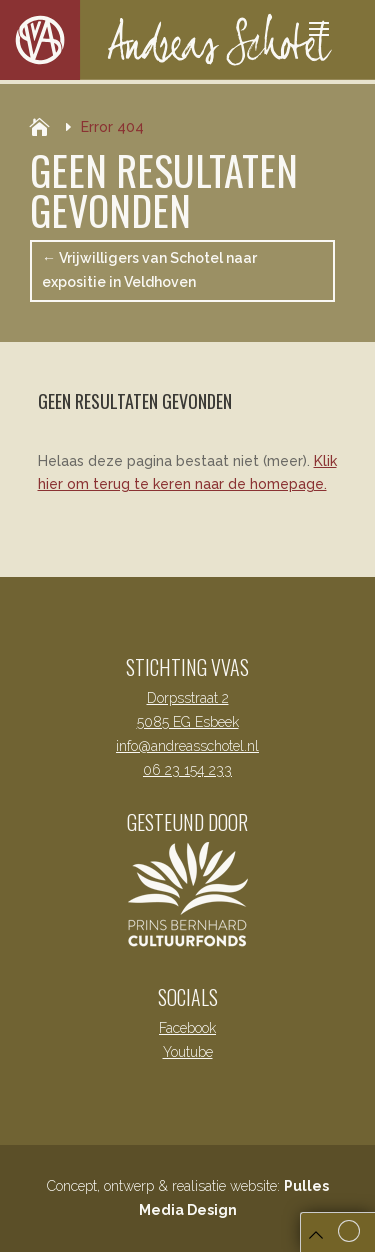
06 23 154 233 (187, 770)
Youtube (188, 1052)
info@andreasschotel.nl (187, 746)
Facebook (187, 1028)
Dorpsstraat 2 (188, 698)
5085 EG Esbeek (188, 722)
